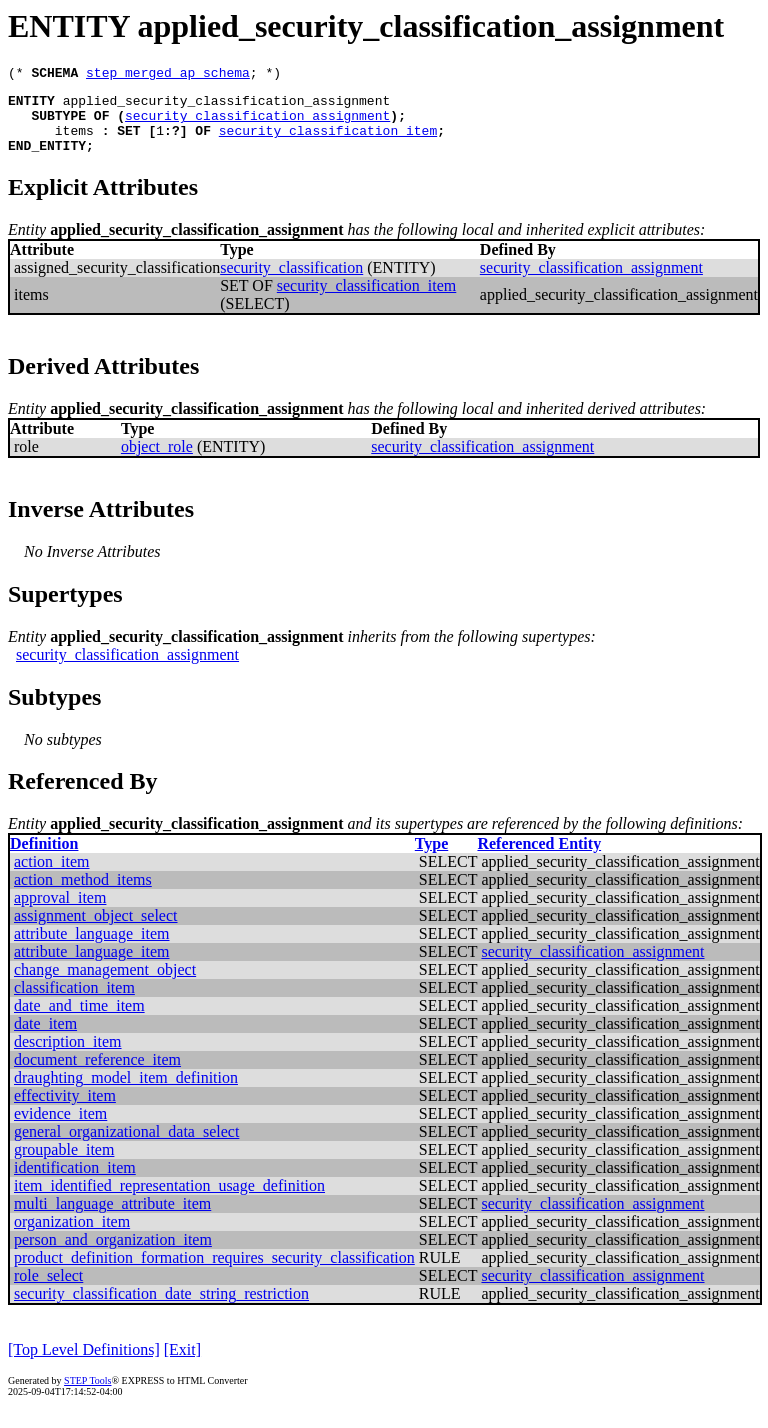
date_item (45, 1038)
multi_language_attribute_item (112, 1218)
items (74, 142)
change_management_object (105, 984)
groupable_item (64, 1164)
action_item (52, 876)
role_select (48, 1290)
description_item (68, 1056)
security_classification (291, 282)
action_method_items (83, 894)
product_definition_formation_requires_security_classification (214, 1272)
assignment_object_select (96, 930)
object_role (157, 461)
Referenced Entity (539, 858)
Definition (44, 858)
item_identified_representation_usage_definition (169, 1200)
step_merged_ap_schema (168, 75)
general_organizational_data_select (126, 1146)
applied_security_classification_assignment (227, 106)
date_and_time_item (79, 1020)
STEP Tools (87, 1395)
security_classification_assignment (257, 124)
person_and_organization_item (113, 1254)
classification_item (74, 1002)
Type (431, 858)
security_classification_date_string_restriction (161, 1308)
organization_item (72, 1236)
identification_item (75, 1182)
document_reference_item (97, 1074)
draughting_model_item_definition (126, 1092)
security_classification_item (328, 142)
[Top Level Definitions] (84, 1364)
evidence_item (60, 1128)
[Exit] (182, 1364)
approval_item (60, 912)
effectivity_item (65, 1110)
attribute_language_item (92, 948)
